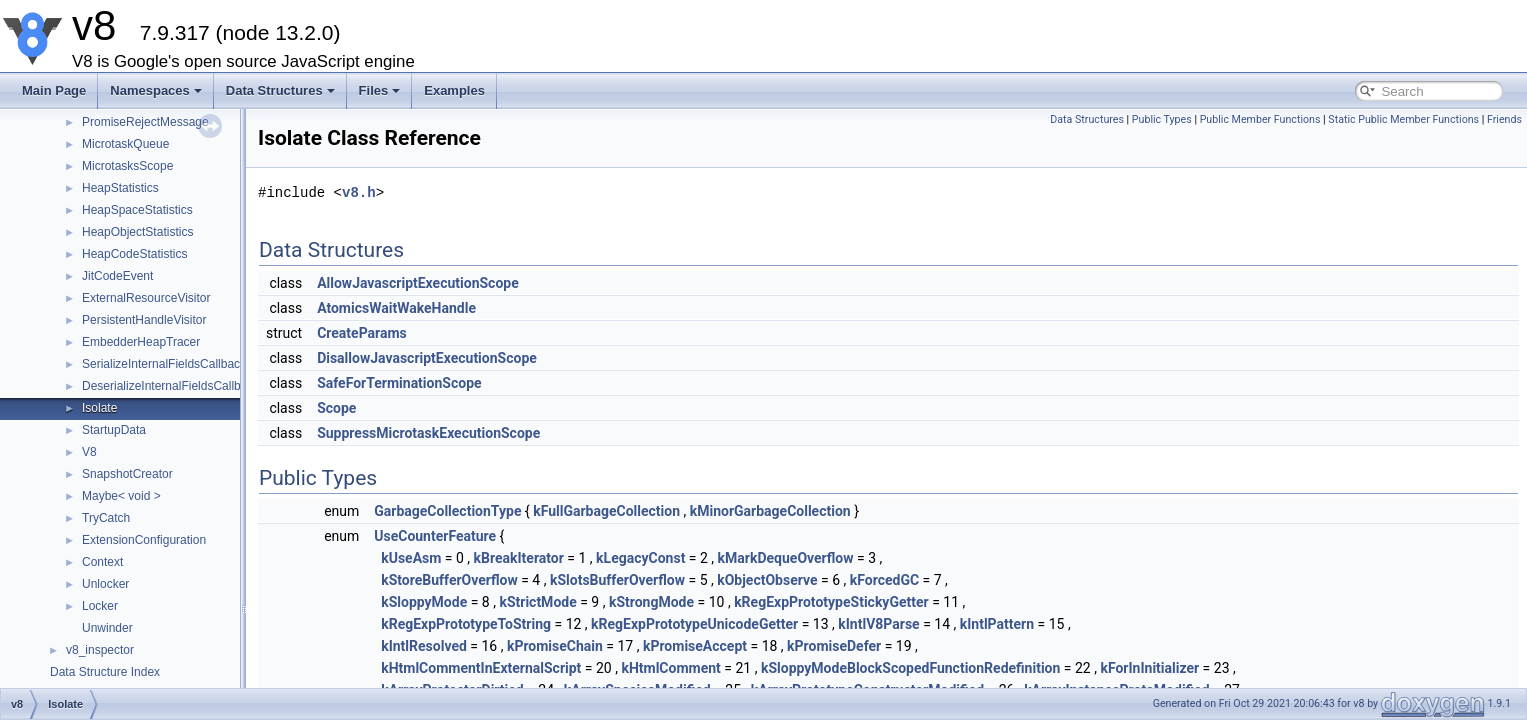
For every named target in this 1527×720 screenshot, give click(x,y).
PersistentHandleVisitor (144, 320)
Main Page (54, 90)
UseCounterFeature (435, 536)
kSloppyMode (424, 602)
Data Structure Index (105, 672)
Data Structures (280, 90)
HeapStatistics (120, 188)
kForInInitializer (1149, 668)
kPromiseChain (555, 646)
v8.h (359, 192)
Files (380, 90)
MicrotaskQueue (125, 144)
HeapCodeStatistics (134, 254)
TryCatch (106, 518)
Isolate (99, 408)
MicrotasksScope (127, 166)
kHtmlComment (670, 668)
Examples (454, 90)
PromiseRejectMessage (145, 122)
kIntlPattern (997, 624)
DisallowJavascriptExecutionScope (427, 358)
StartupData (114, 430)
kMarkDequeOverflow (786, 558)
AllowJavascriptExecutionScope (418, 283)
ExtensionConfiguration (144, 540)
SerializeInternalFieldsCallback (164, 364)
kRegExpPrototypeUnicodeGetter (694, 624)
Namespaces (156, 90)
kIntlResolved (424, 646)
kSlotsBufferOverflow (617, 580)
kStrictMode (537, 602)
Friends (1504, 119)
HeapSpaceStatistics (137, 210)
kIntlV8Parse (878, 624)
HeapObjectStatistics (137, 232)
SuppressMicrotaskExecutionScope (428, 433)
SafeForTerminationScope (399, 383)
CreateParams (362, 333)
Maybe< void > (121, 496)
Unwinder (107, 628)
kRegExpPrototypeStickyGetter (831, 602)
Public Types (1162, 119)
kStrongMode (651, 602)
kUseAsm (411, 558)
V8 (89, 452)
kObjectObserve (767, 580)
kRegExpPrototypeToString (466, 624)
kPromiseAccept (695, 646)
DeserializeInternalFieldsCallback (170, 386)
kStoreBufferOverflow (449, 580)
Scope (336, 408)
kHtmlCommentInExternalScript (481, 668)
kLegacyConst (640, 558)
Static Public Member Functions (1403, 119)
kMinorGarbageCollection (770, 511)
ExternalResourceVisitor (146, 298)
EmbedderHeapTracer (141, 342)
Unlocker (105, 584)
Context (102, 562)
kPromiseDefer (834, 646)
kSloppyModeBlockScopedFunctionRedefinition (910, 668)
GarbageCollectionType (447, 511)
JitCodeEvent (117, 276)
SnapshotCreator (127, 474)
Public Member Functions (1260, 119)
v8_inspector (100, 650)
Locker (100, 606)
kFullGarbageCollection (606, 511)
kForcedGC (884, 580)
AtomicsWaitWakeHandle (396, 308)
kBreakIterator (519, 558)
